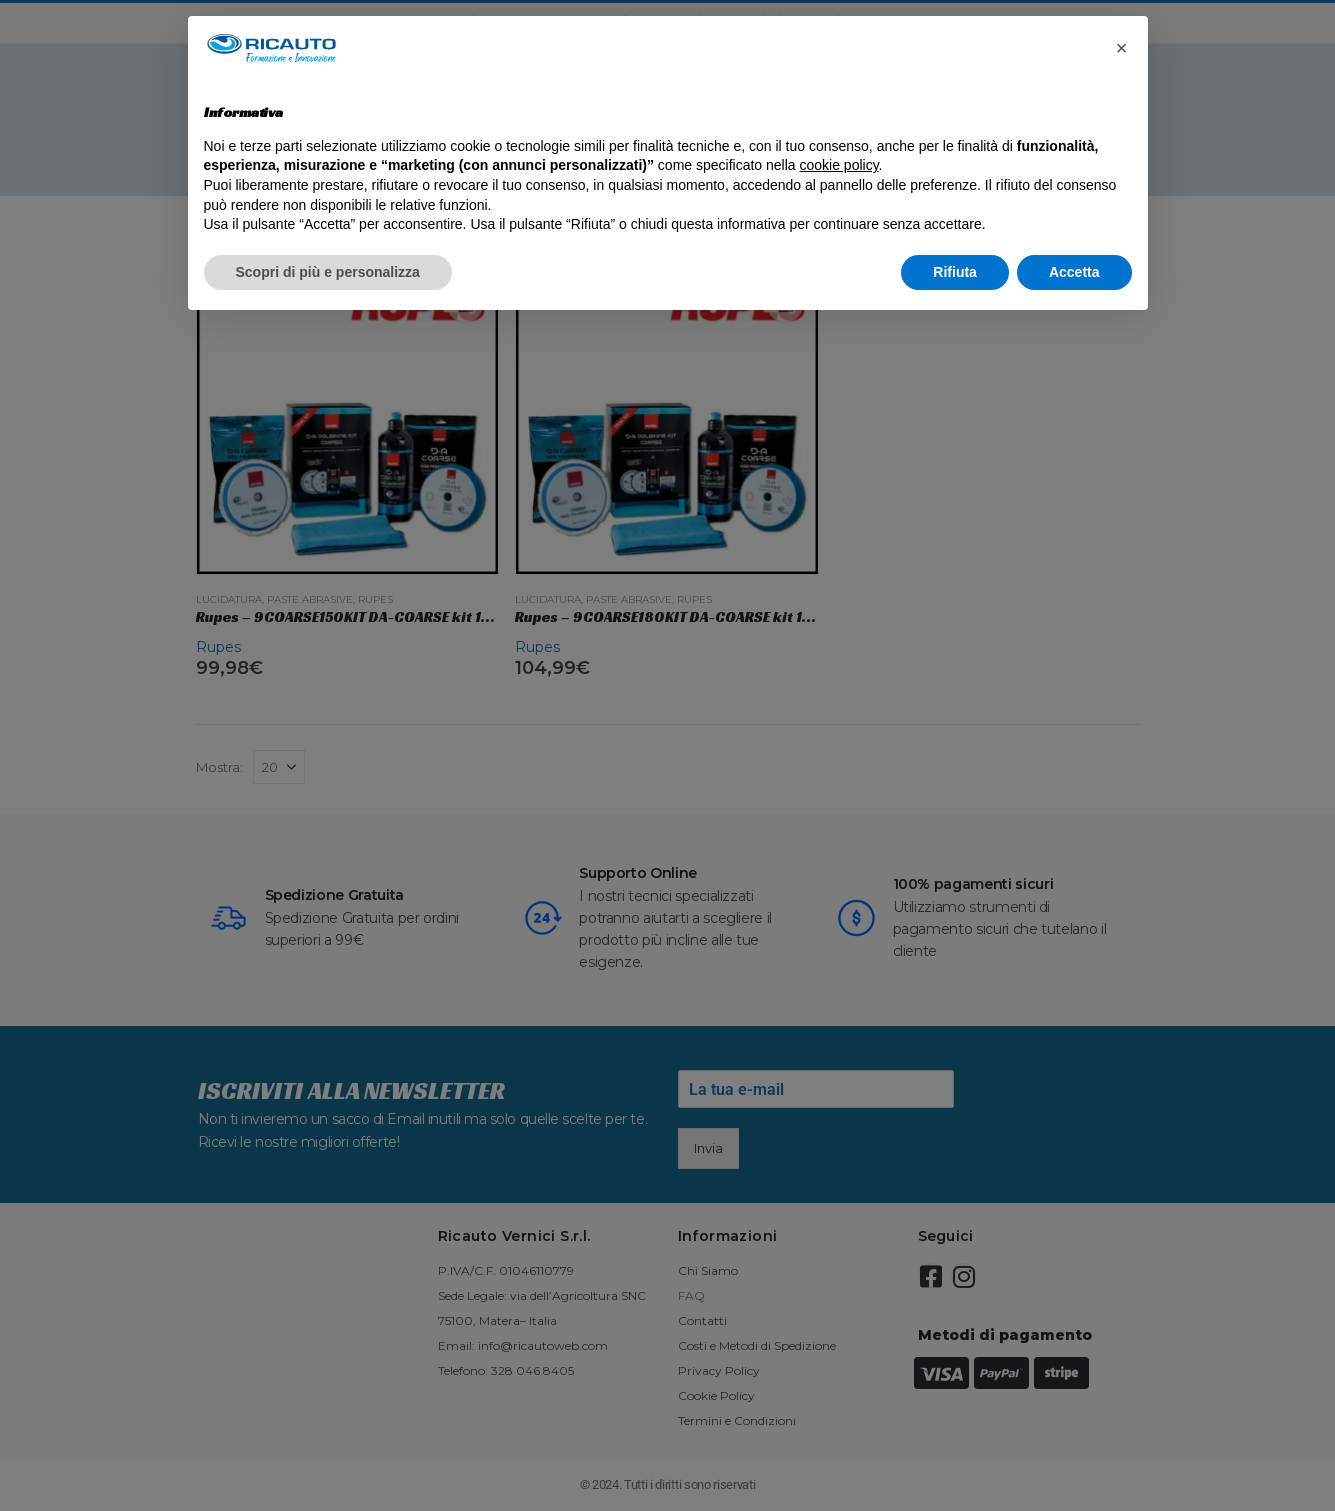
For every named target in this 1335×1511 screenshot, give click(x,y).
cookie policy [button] (838, 165)
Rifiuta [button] (955, 272)
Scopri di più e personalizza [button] (328, 272)
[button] (1122, 48)
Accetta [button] (1074, 272)
